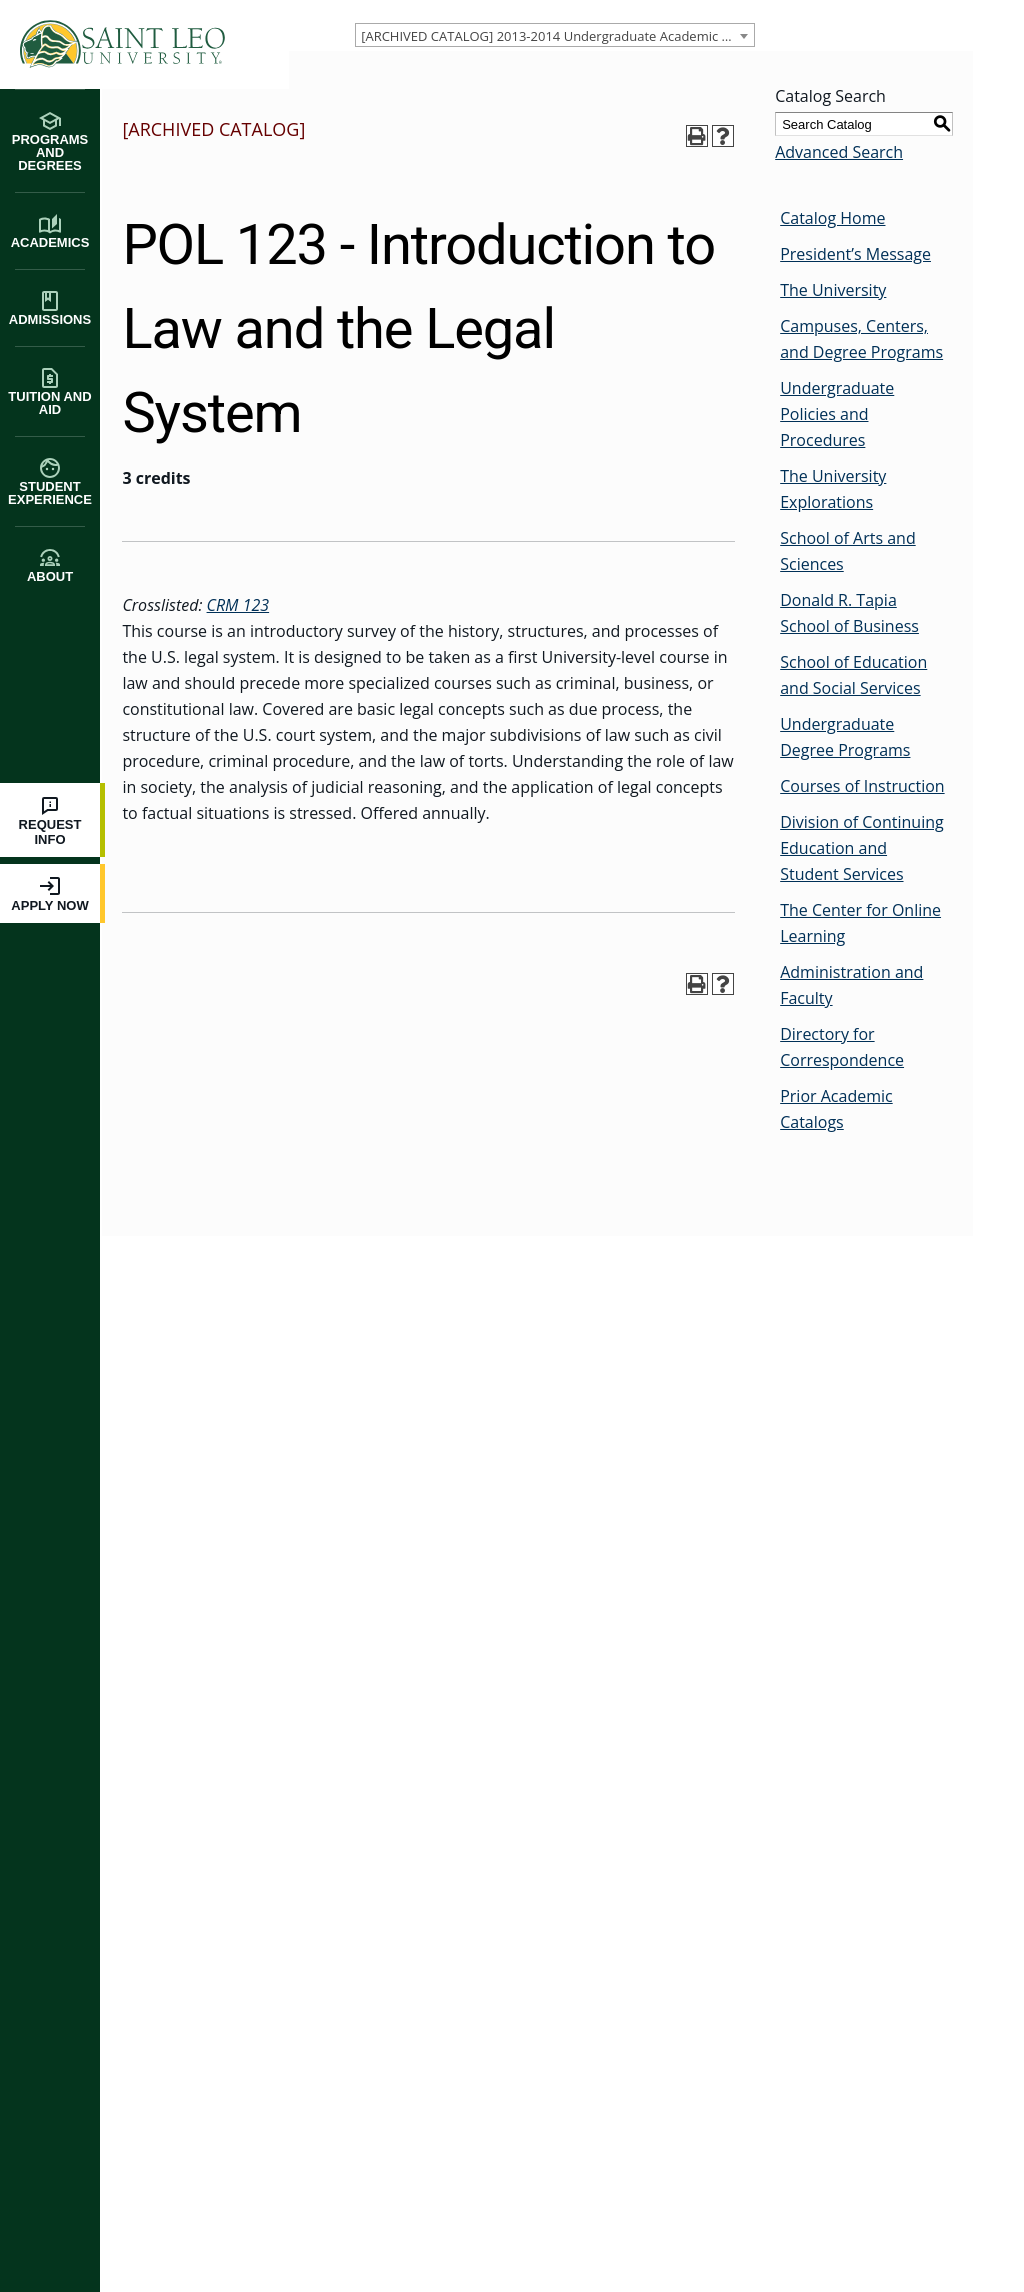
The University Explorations (831, 489)
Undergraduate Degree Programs (843, 737)
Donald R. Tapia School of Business (847, 613)
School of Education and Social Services (851, 675)
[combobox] (553, 35)
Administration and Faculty (849, 985)
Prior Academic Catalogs (834, 1109)
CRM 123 (235, 605)
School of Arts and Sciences (846, 551)
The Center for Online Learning (858, 923)
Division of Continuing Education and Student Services (860, 848)
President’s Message (853, 254)
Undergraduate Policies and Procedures (835, 414)
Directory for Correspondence (840, 1047)
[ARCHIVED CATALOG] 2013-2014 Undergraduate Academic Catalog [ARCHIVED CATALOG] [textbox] (555, 36)
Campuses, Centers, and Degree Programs (859, 339)
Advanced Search (837, 152)
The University (831, 290)
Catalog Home (830, 218)
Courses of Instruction (860, 786)
